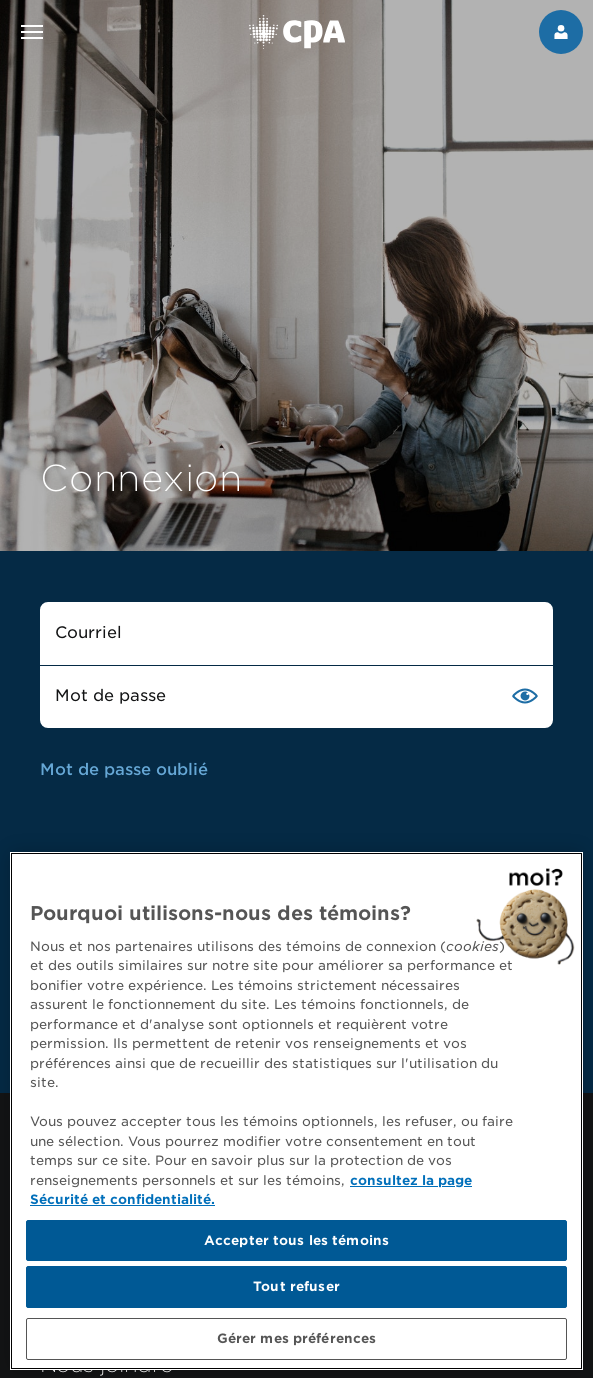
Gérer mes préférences (297, 1344)
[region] (296, 1116)
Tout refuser (296, 1292)
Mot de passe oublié (124, 769)
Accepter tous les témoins (296, 1245)
